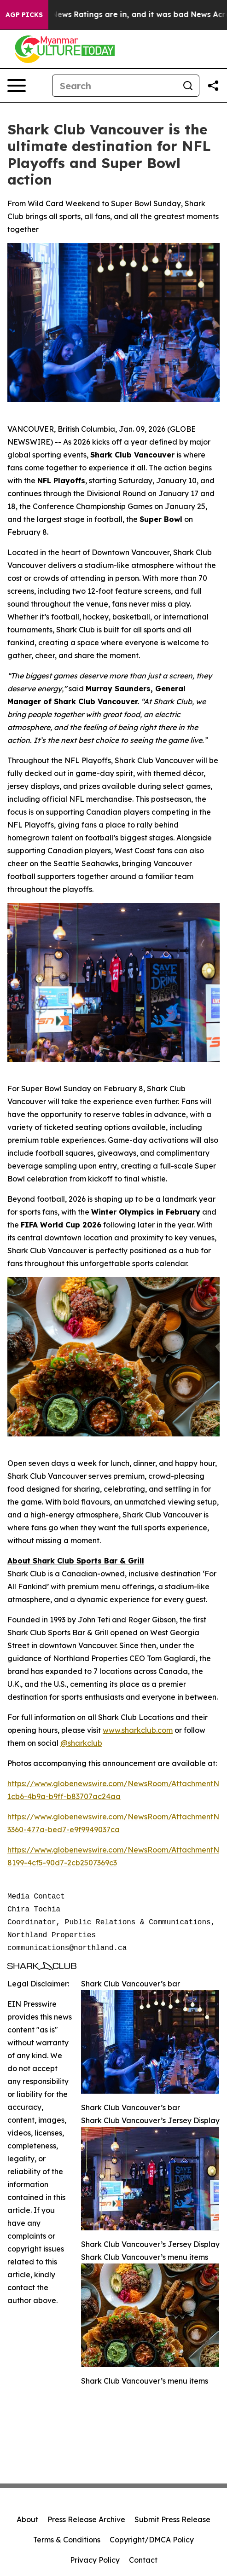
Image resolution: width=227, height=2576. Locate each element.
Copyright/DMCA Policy (152, 2539)
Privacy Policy (95, 2559)
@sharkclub (81, 1743)
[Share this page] (213, 85)
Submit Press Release (172, 2519)
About (27, 2519)
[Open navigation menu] (16, 85)
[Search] (114, 85)
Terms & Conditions (66, 2539)
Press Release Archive (86, 2519)
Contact (143, 2559)
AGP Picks (24, 15)
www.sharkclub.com (138, 1730)
